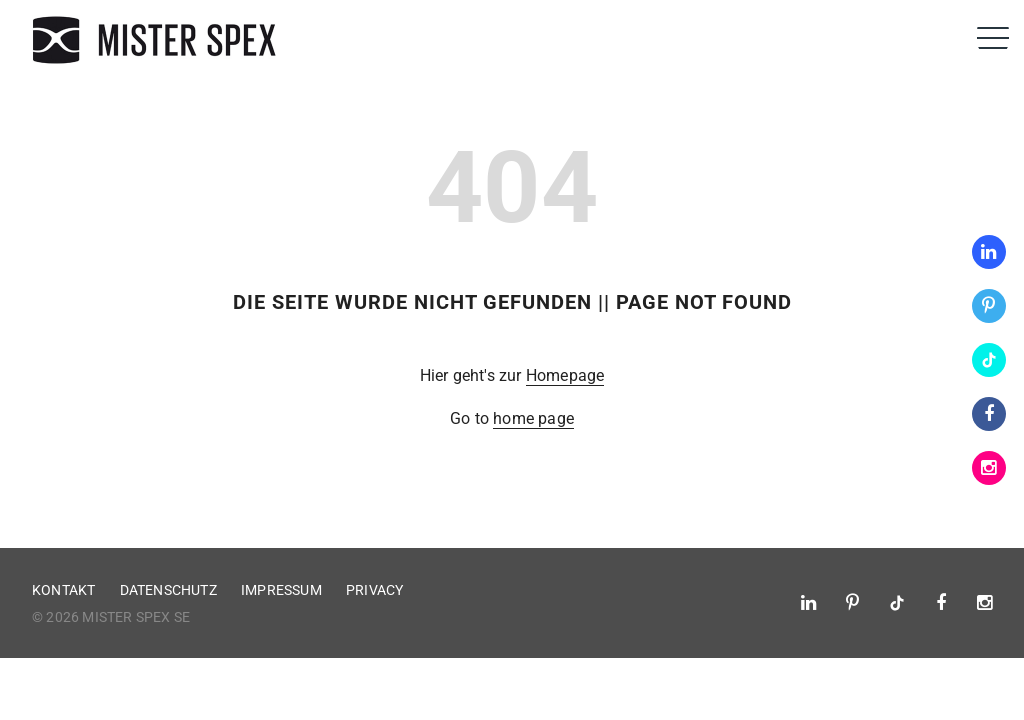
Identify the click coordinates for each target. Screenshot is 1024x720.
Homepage (565, 375)
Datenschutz (168, 590)
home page (533, 418)
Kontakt (63, 590)
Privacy (374, 590)
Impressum (281, 590)
